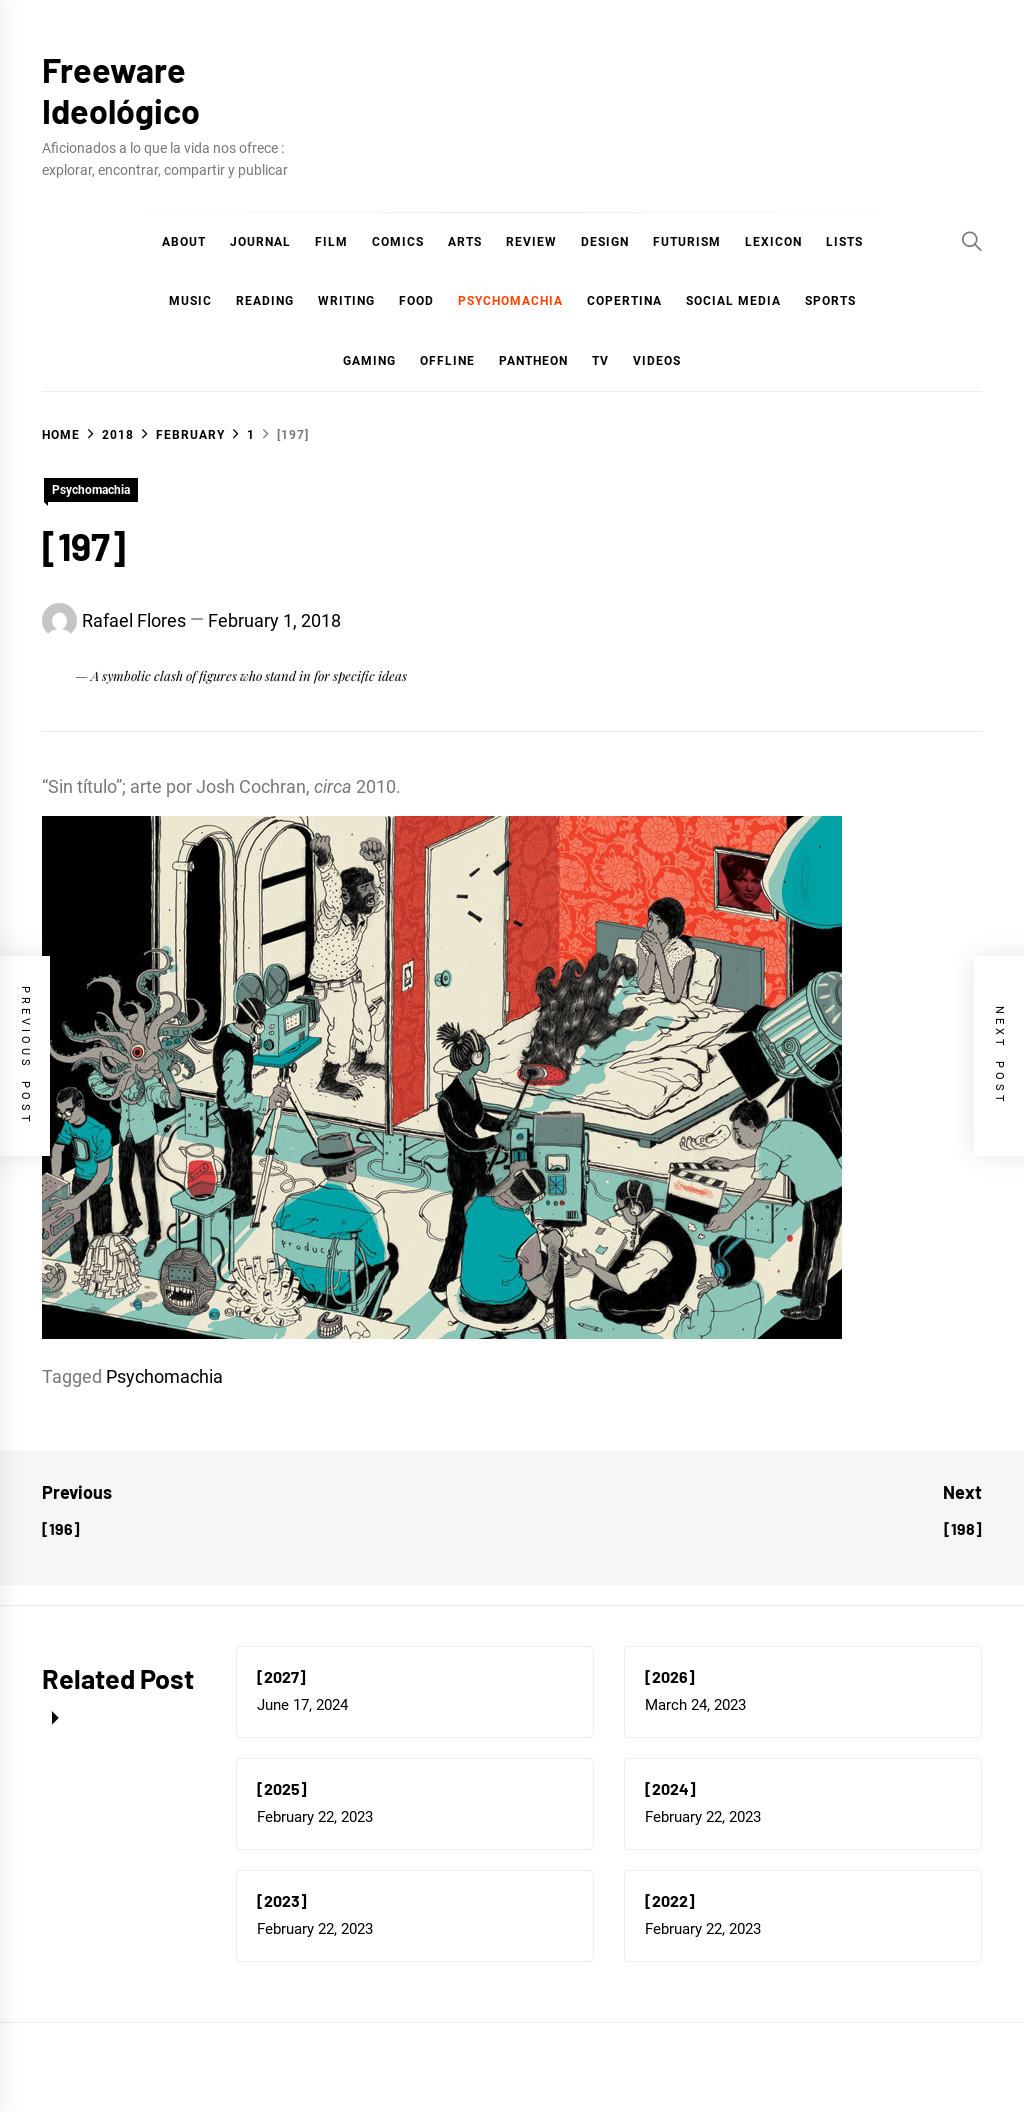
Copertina (624, 301)
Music (190, 301)
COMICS (398, 242)
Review (531, 242)
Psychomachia (510, 301)
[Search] (972, 241)
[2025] (282, 1788)
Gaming (369, 361)
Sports (830, 301)
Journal (260, 242)
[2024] (670, 1788)
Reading (265, 301)
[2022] (670, 1900)
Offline (447, 361)
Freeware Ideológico (121, 90)
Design (605, 242)
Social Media (733, 301)
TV (600, 361)
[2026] (670, 1676)
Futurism (687, 242)
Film (331, 242)
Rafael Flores (134, 620)
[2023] (282, 1900)
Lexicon (773, 242)
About (184, 242)
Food (416, 301)
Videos (657, 361)
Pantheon (533, 361)
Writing (346, 301)
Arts (465, 242)
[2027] (281, 1676)
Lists (844, 242)
